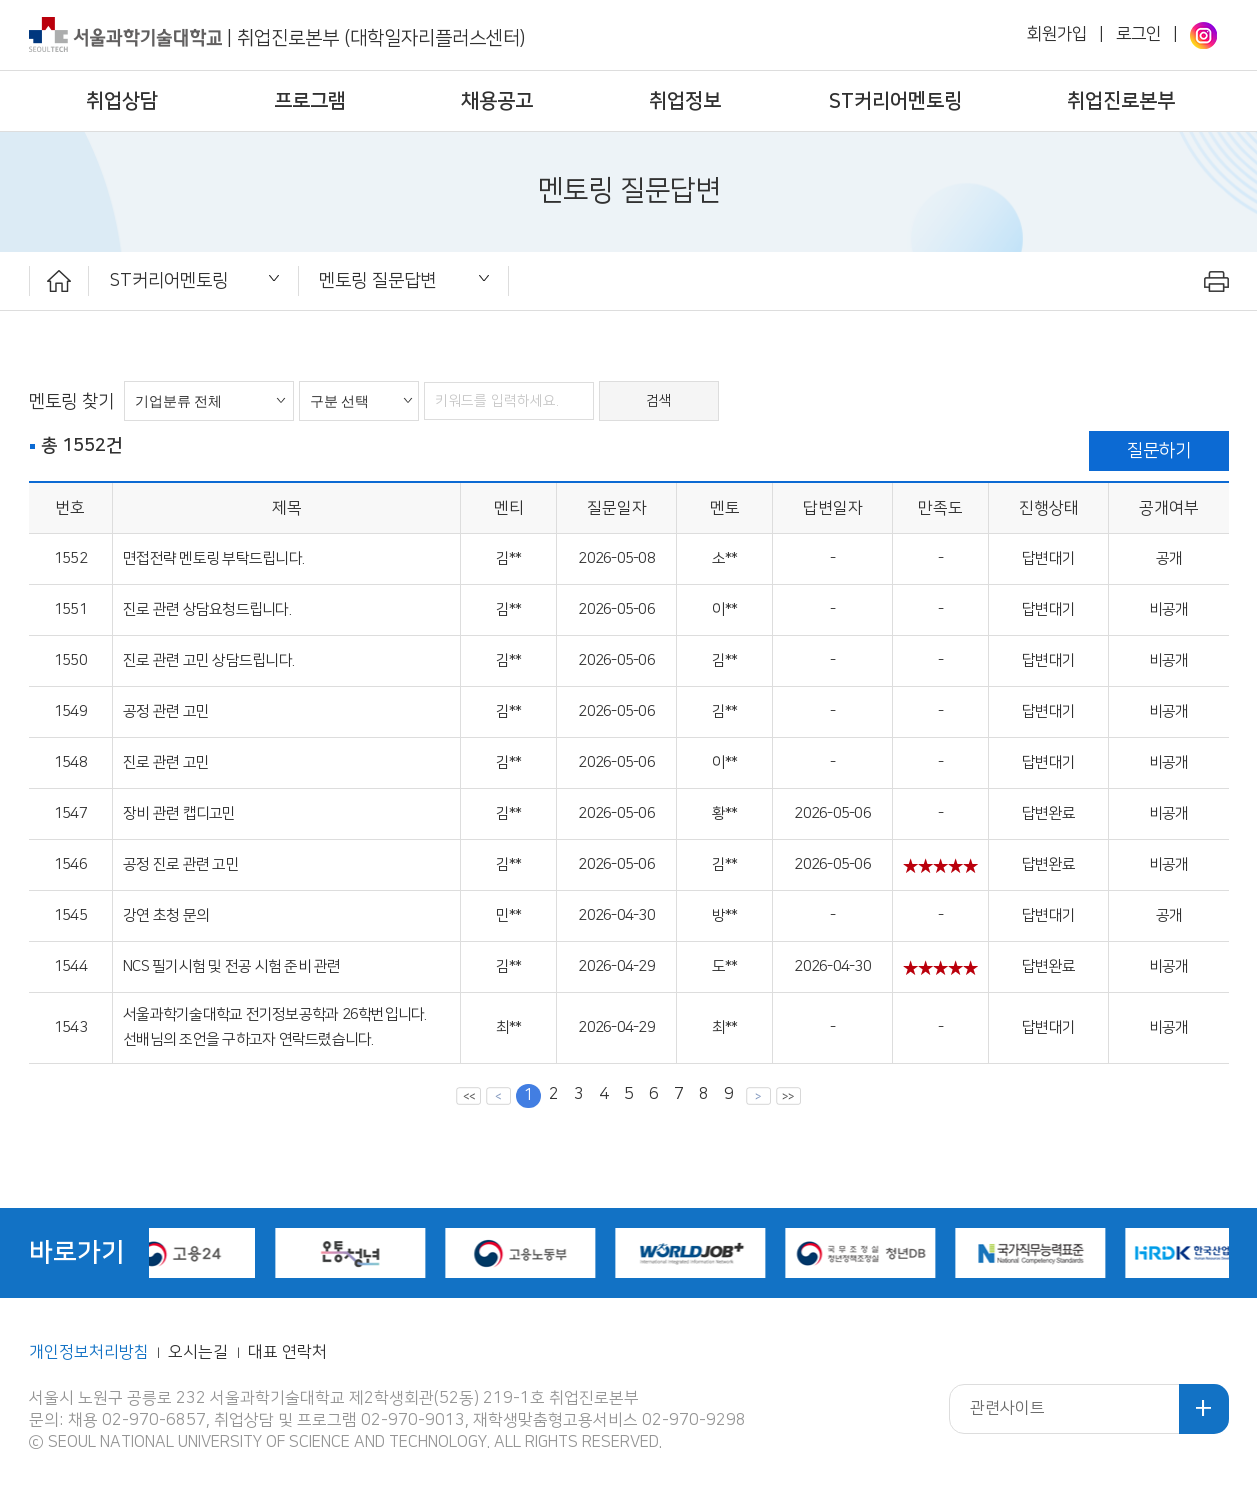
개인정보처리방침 (89, 1352)
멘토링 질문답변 (377, 280)
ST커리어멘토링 (895, 101)
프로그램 (310, 101)
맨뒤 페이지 (788, 1095)
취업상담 (122, 101)
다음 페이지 (758, 1095)
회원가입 (1057, 34)
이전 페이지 (498, 1095)
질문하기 (1159, 450)
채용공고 (497, 101)
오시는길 (200, 1352)
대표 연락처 (287, 1352)
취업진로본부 (1121, 101)
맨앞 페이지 (468, 1095)
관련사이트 (1007, 1408)
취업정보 (685, 101)
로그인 (1138, 34)
